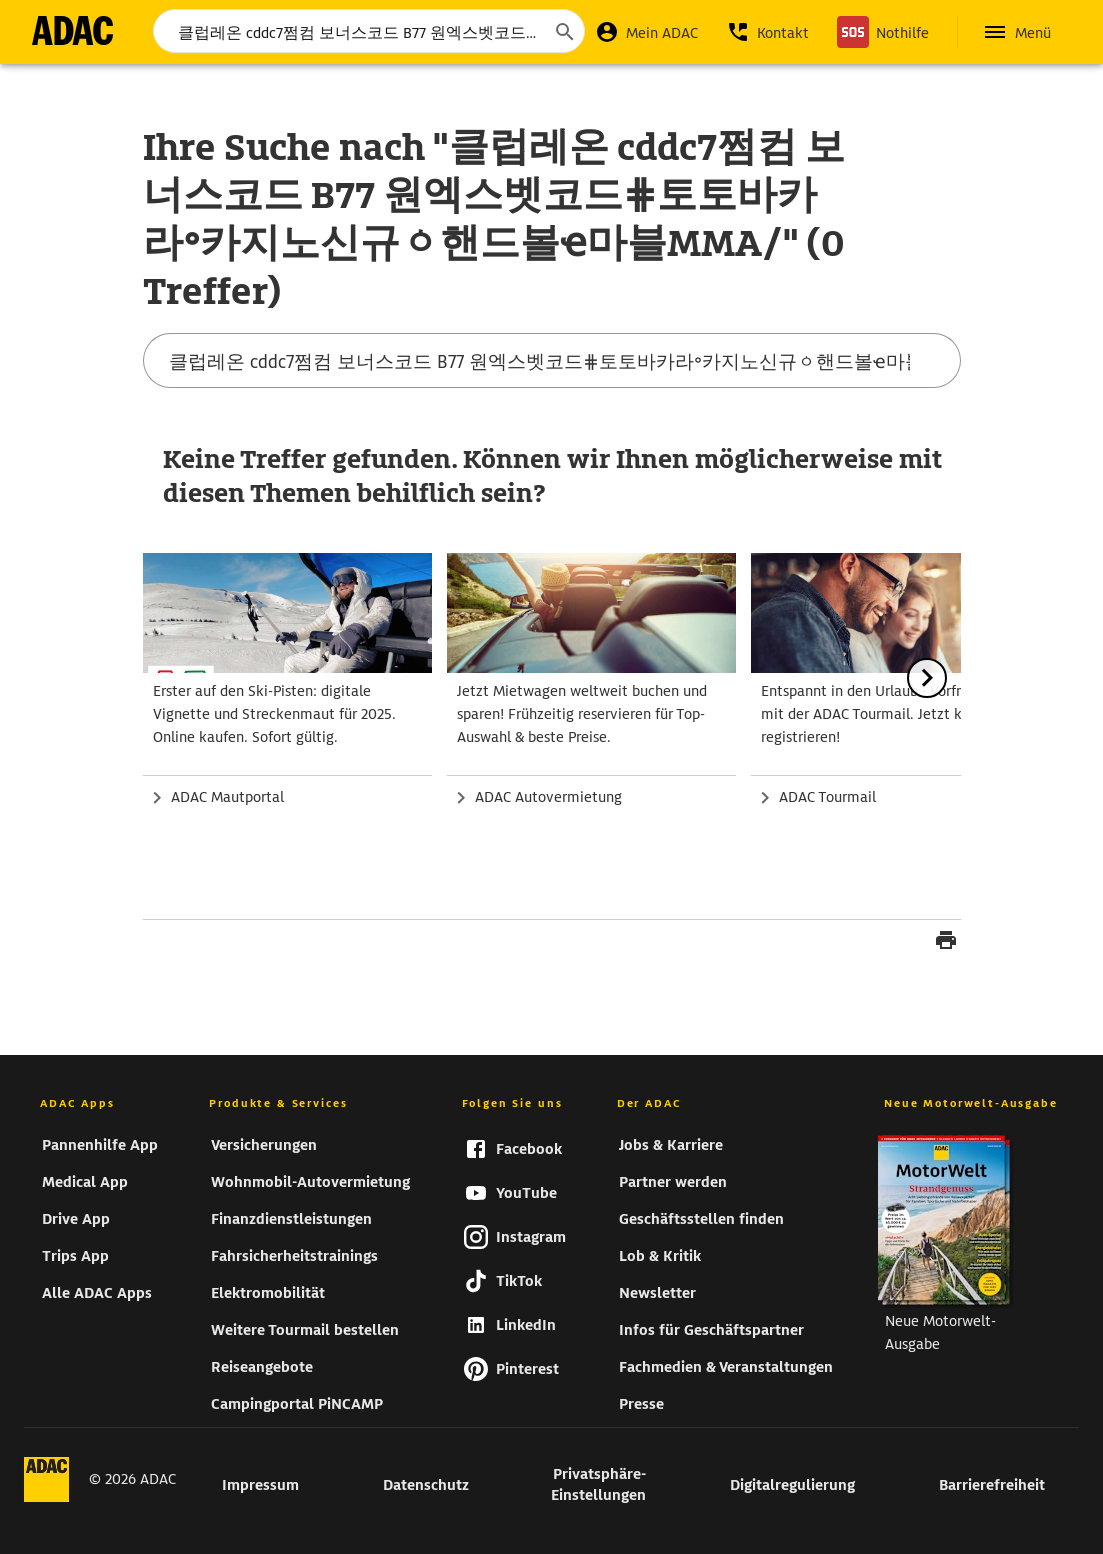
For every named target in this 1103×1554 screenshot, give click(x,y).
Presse (641, 1404)
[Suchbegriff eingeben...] (369, 32)
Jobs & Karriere (671, 1145)
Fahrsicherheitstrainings (294, 1256)
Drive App (76, 1219)
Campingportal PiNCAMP (297, 1404)
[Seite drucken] (946, 943)
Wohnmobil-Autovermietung (310, 1182)
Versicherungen (264, 1145)
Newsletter (657, 1293)
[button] (767, 32)
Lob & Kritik (660, 1256)
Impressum (260, 1485)
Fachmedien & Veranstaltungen (726, 1367)
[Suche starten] (564, 31)
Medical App (85, 1182)
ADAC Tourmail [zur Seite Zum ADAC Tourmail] (827, 797)
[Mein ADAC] (646, 32)
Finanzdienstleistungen (291, 1219)
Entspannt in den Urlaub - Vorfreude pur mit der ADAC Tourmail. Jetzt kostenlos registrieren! (889, 714)
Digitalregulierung (792, 1485)
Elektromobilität (268, 1293)
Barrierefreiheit (992, 1485)
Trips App (75, 1256)
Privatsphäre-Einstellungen (598, 1484)
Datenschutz (426, 1485)
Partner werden (673, 1182)
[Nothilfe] (883, 32)
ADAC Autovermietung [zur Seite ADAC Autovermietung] (548, 797)
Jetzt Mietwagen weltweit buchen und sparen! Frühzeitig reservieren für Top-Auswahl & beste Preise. (582, 714)
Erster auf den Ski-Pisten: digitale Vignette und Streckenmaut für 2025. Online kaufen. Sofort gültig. (274, 714)
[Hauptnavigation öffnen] (1016, 32)
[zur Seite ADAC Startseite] (72, 30)
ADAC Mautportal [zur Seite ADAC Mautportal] (227, 797)
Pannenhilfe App (100, 1145)
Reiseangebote (262, 1367)
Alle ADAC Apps (97, 1293)
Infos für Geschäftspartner (711, 1330)
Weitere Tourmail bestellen (305, 1330)
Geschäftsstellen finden (701, 1219)
